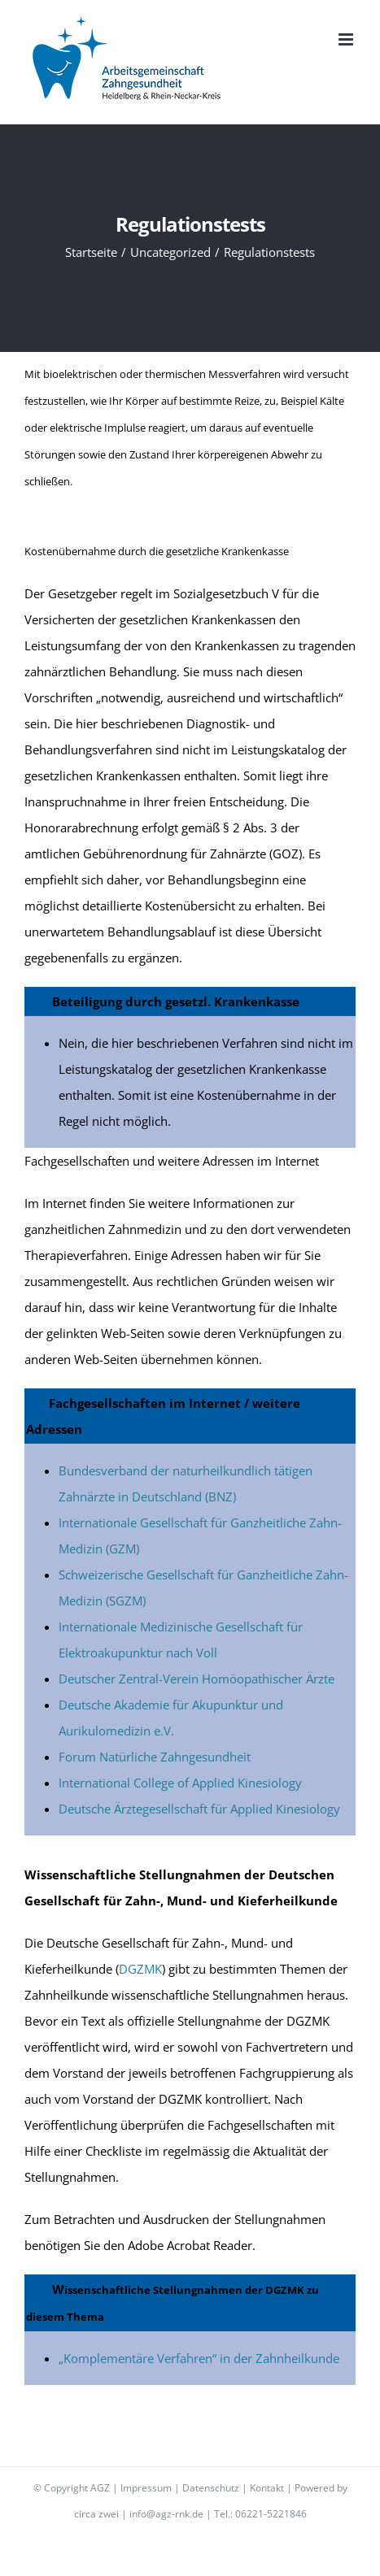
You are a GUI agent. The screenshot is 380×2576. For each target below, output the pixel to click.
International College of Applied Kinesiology (180, 1783)
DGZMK (140, 1969)
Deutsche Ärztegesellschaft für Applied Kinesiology (199, 1809)
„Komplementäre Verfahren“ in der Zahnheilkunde (199, 2358)
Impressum (146, 2488)
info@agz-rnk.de (166, 2514)
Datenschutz (210, 2488)
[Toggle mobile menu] (347, 39)
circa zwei (96, 2514)
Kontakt (267, 2488)
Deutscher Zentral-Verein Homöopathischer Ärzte (196, 1678)
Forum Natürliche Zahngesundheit (155, 1756)
